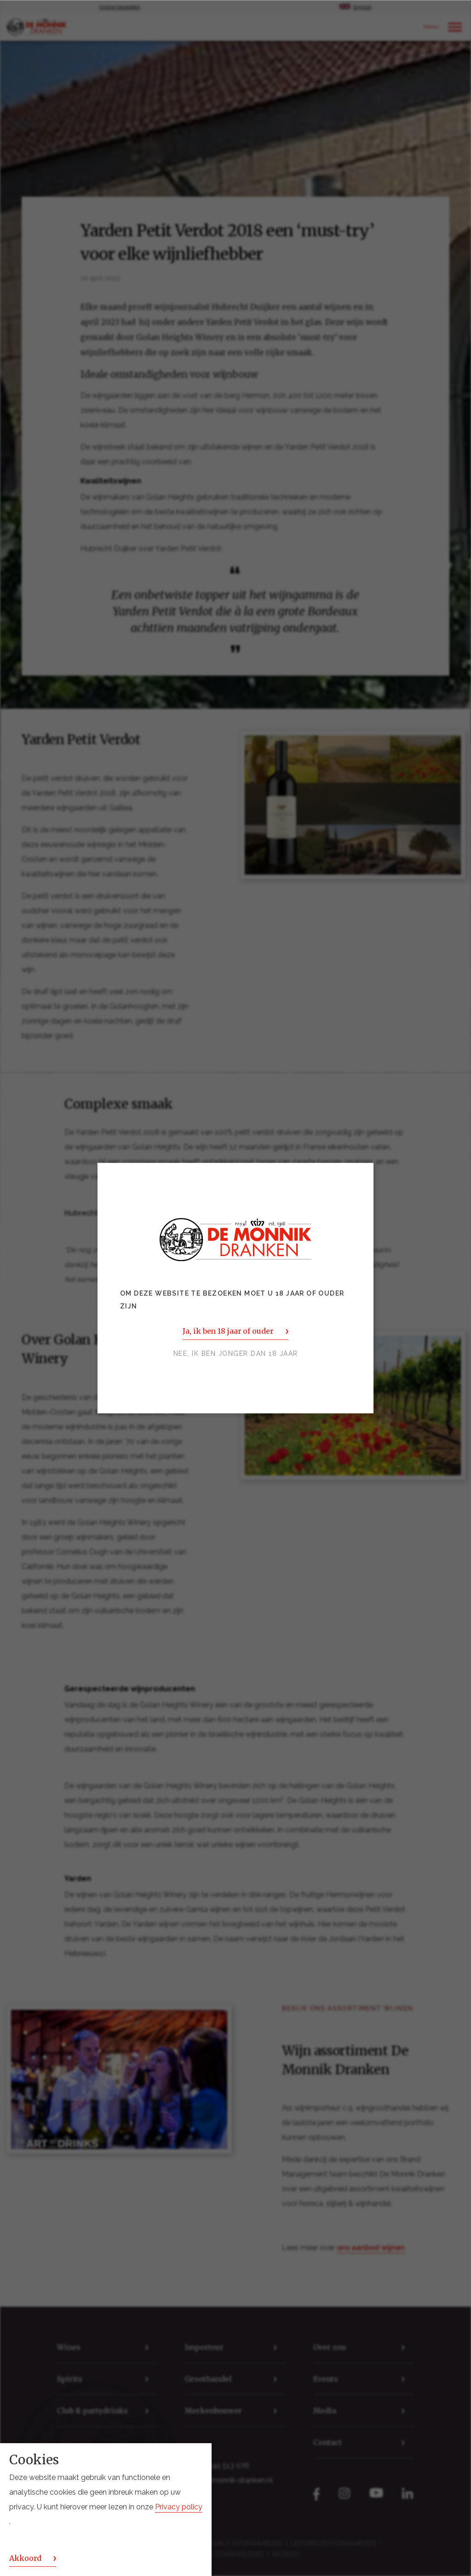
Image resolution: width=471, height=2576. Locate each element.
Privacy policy (178, 2506)
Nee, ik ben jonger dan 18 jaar (235, 1353)
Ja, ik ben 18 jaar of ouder (228, 1331)
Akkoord (25, 2558)
